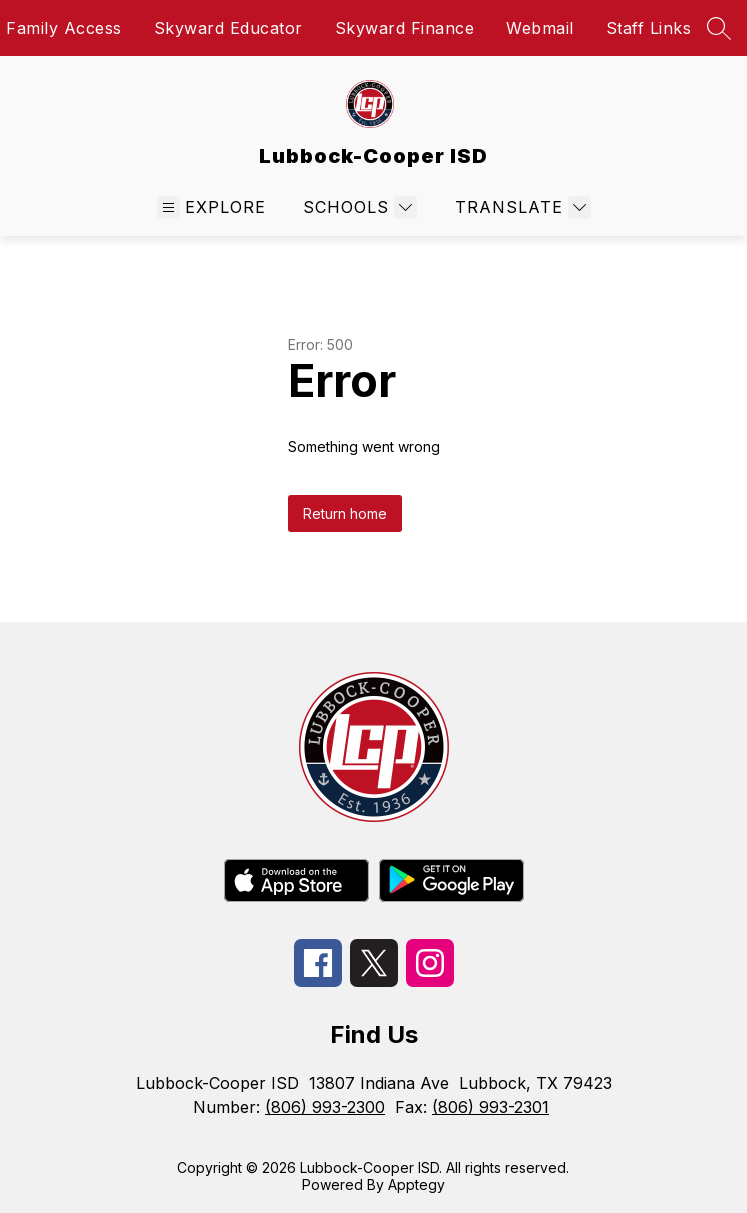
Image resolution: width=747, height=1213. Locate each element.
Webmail (540, 28)
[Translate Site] (520, 207)
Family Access (64, 28)
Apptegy (416, 1184)
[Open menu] (211, 207)
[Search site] (719, 28)
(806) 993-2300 (325, 1107)
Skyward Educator (228, 28)
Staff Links (649, 28)
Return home (345, 513)
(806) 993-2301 (490, 1107)
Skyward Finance (405, 28)
